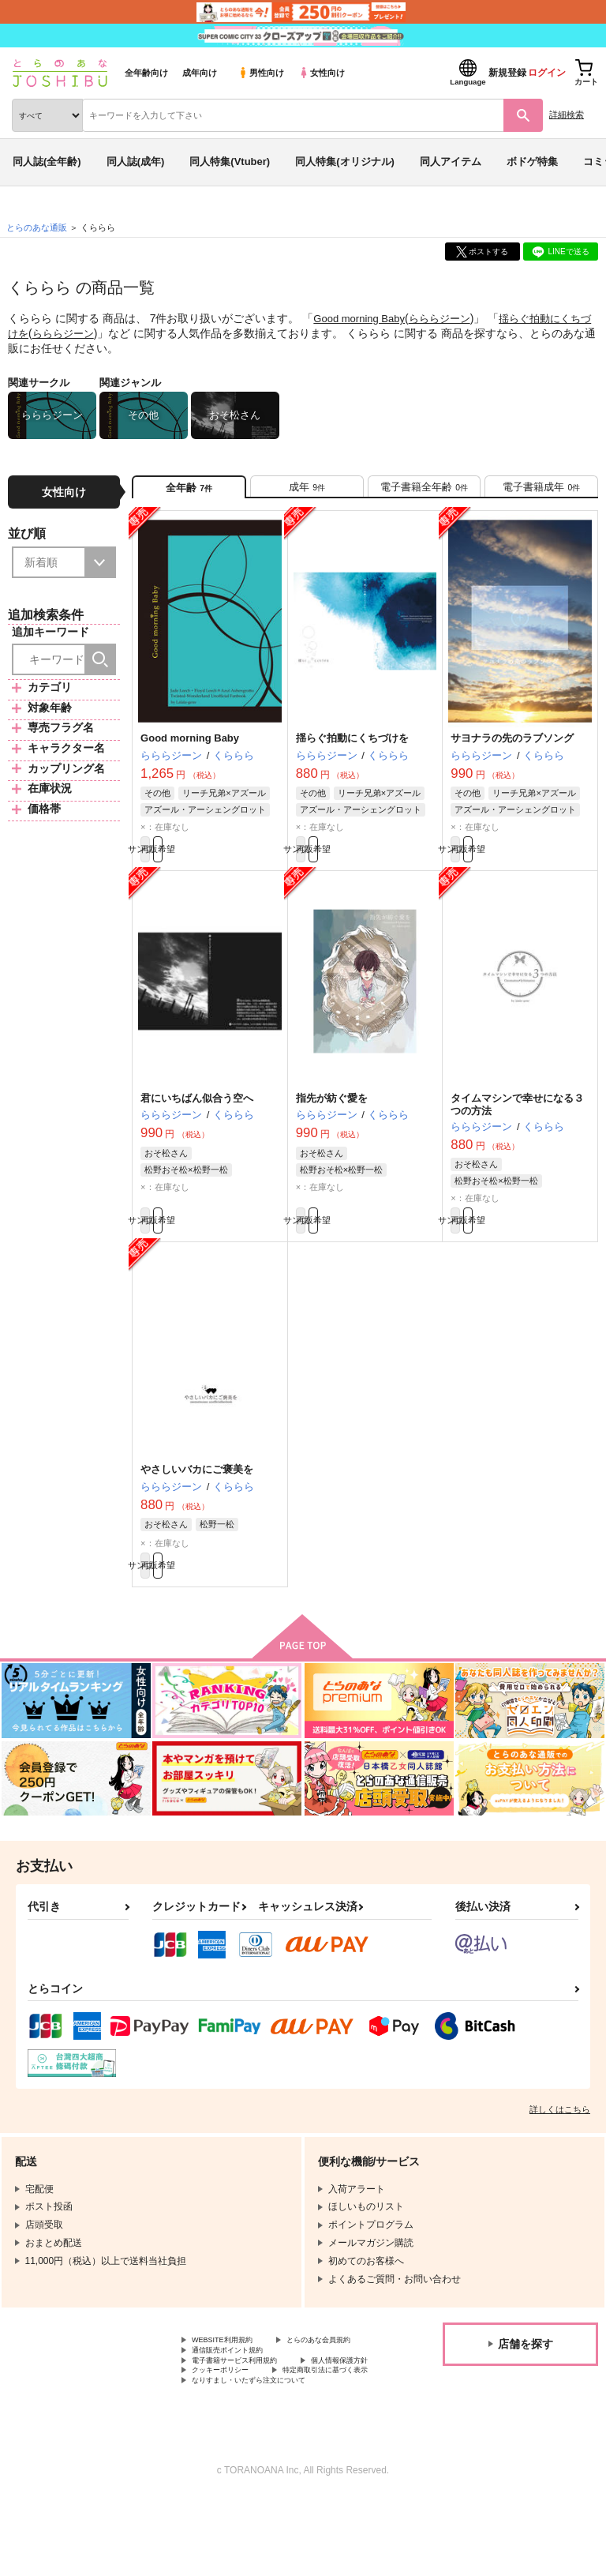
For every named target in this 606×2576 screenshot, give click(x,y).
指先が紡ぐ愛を (332, 1116)
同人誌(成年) (136, 161)
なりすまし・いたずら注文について (267, 2455)
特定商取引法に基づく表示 (248, 2442)
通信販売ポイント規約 (239, 2402)
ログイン (547, 72)
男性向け (261, 72)
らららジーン (449, 318)
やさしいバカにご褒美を (196, 1495)
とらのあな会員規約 (234, 2389)
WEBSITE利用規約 (232, 2376)
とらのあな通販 (36, 227)
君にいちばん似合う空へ (196, 1116)
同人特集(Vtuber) (229, 161)
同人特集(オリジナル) (345, 161)
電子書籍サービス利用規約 (248, 2415)
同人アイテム (450, 161)
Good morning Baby (362, 318)
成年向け (199, 72)
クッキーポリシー (339, 2429)
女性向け (321, 72)
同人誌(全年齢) (47, 161)
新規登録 (507, 72)
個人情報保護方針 (229, 2429)
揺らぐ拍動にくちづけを (352, 748)
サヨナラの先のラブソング (512, 748)
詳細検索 (566, 114)
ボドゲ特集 (532, 161)
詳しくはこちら (559, 2144)
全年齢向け (146, 72)
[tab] (307, 491)
